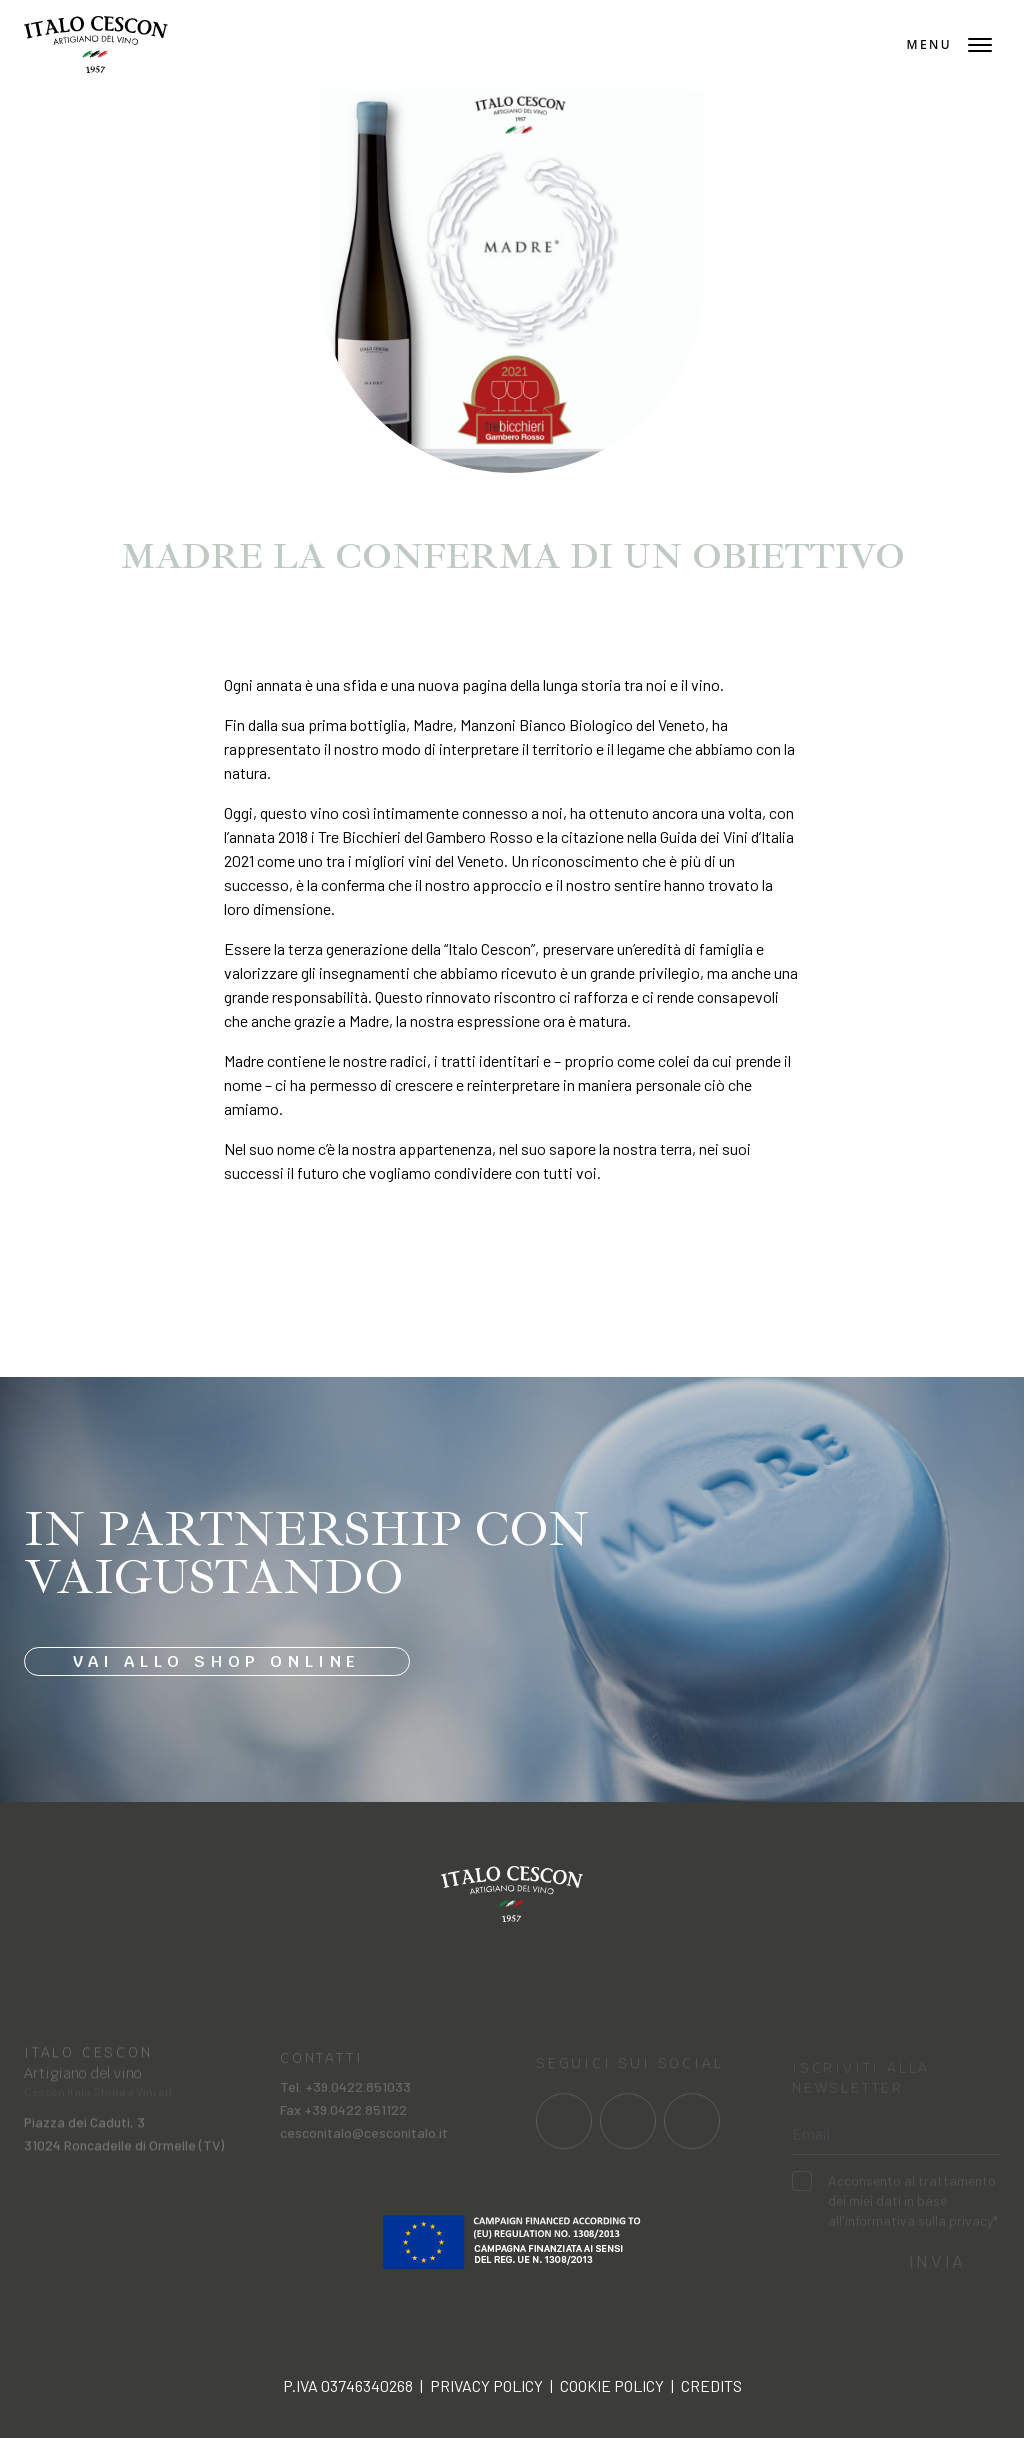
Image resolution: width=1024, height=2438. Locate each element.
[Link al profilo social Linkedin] (692, 2133)
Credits (711, 2385)
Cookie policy (612, 2385)
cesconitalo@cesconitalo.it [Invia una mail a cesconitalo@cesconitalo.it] (364, 2145)
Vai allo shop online (217, 1661)
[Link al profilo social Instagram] (628, 2133)
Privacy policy (486, 2385)
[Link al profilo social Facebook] (564, 2133)
